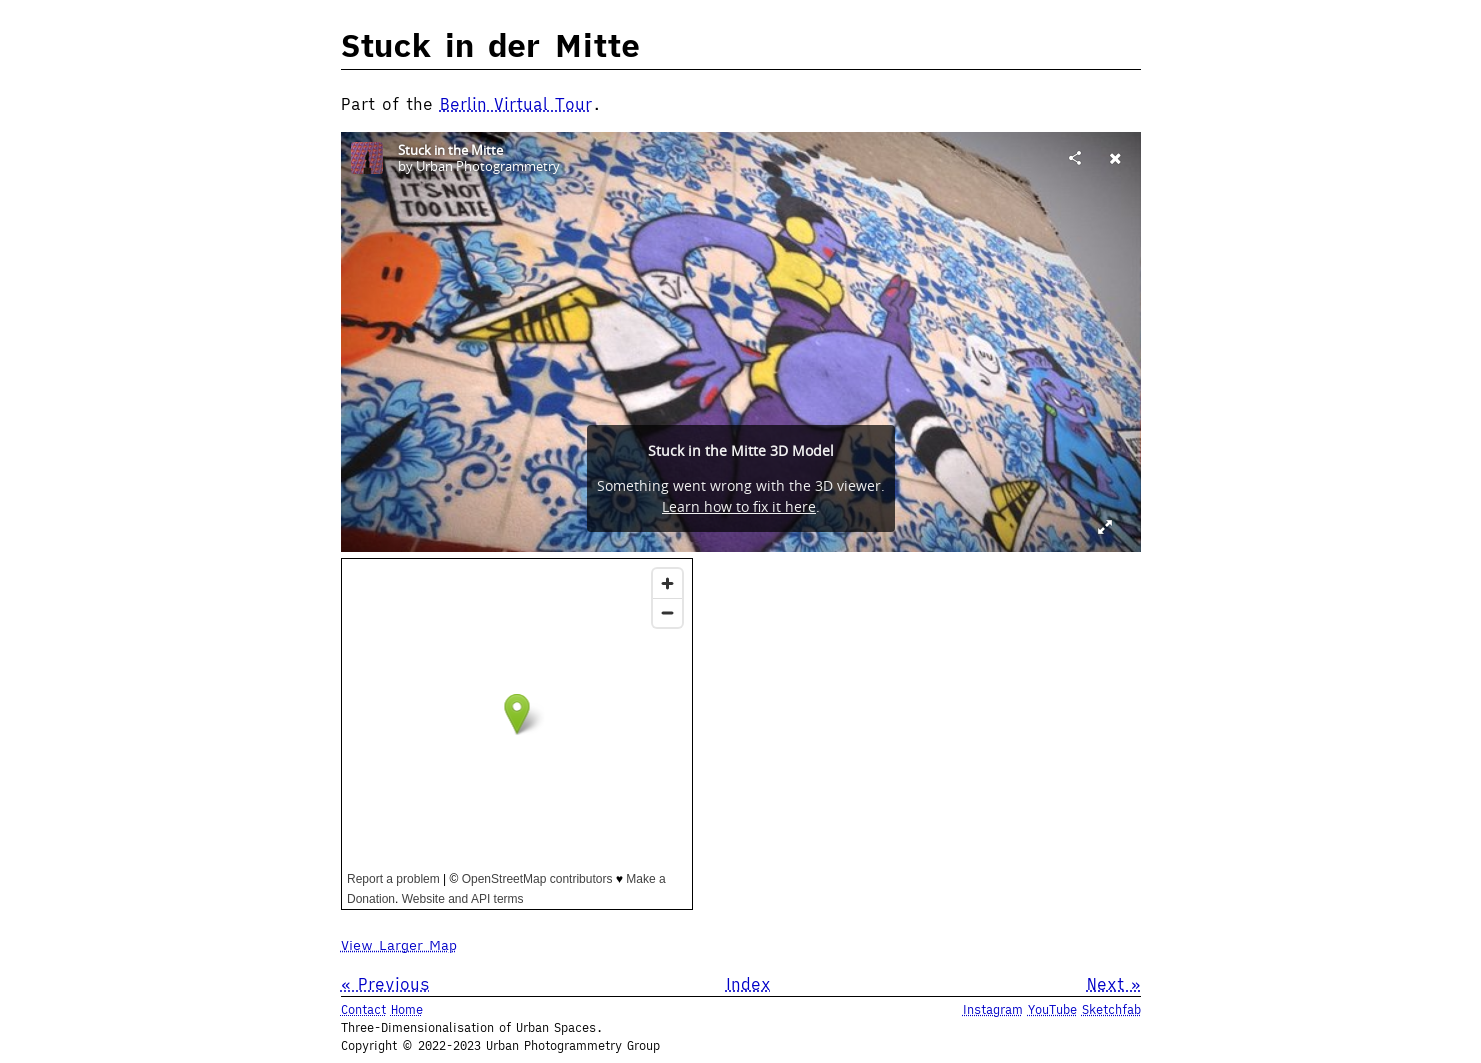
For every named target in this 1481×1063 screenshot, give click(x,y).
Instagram (993, 1009)
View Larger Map (399, 945)
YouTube (1052, 1009)
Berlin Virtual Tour (516, 104)
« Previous (385, 984)
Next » (1114, 984)
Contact (363, 1009)
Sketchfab (1111, 1009)
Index (748, 984)
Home (407, 1009)
